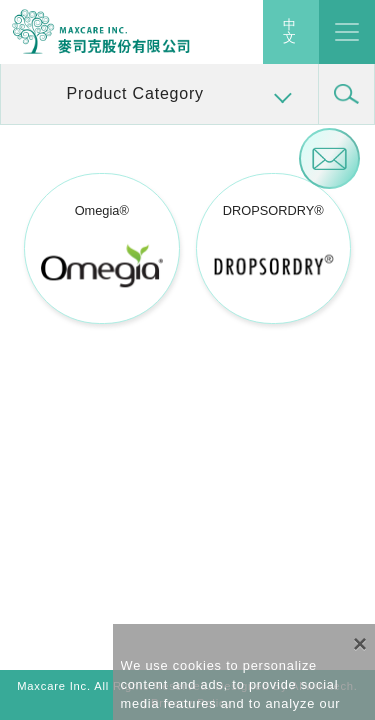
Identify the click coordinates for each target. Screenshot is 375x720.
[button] (159, 94)
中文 (290, 32)
